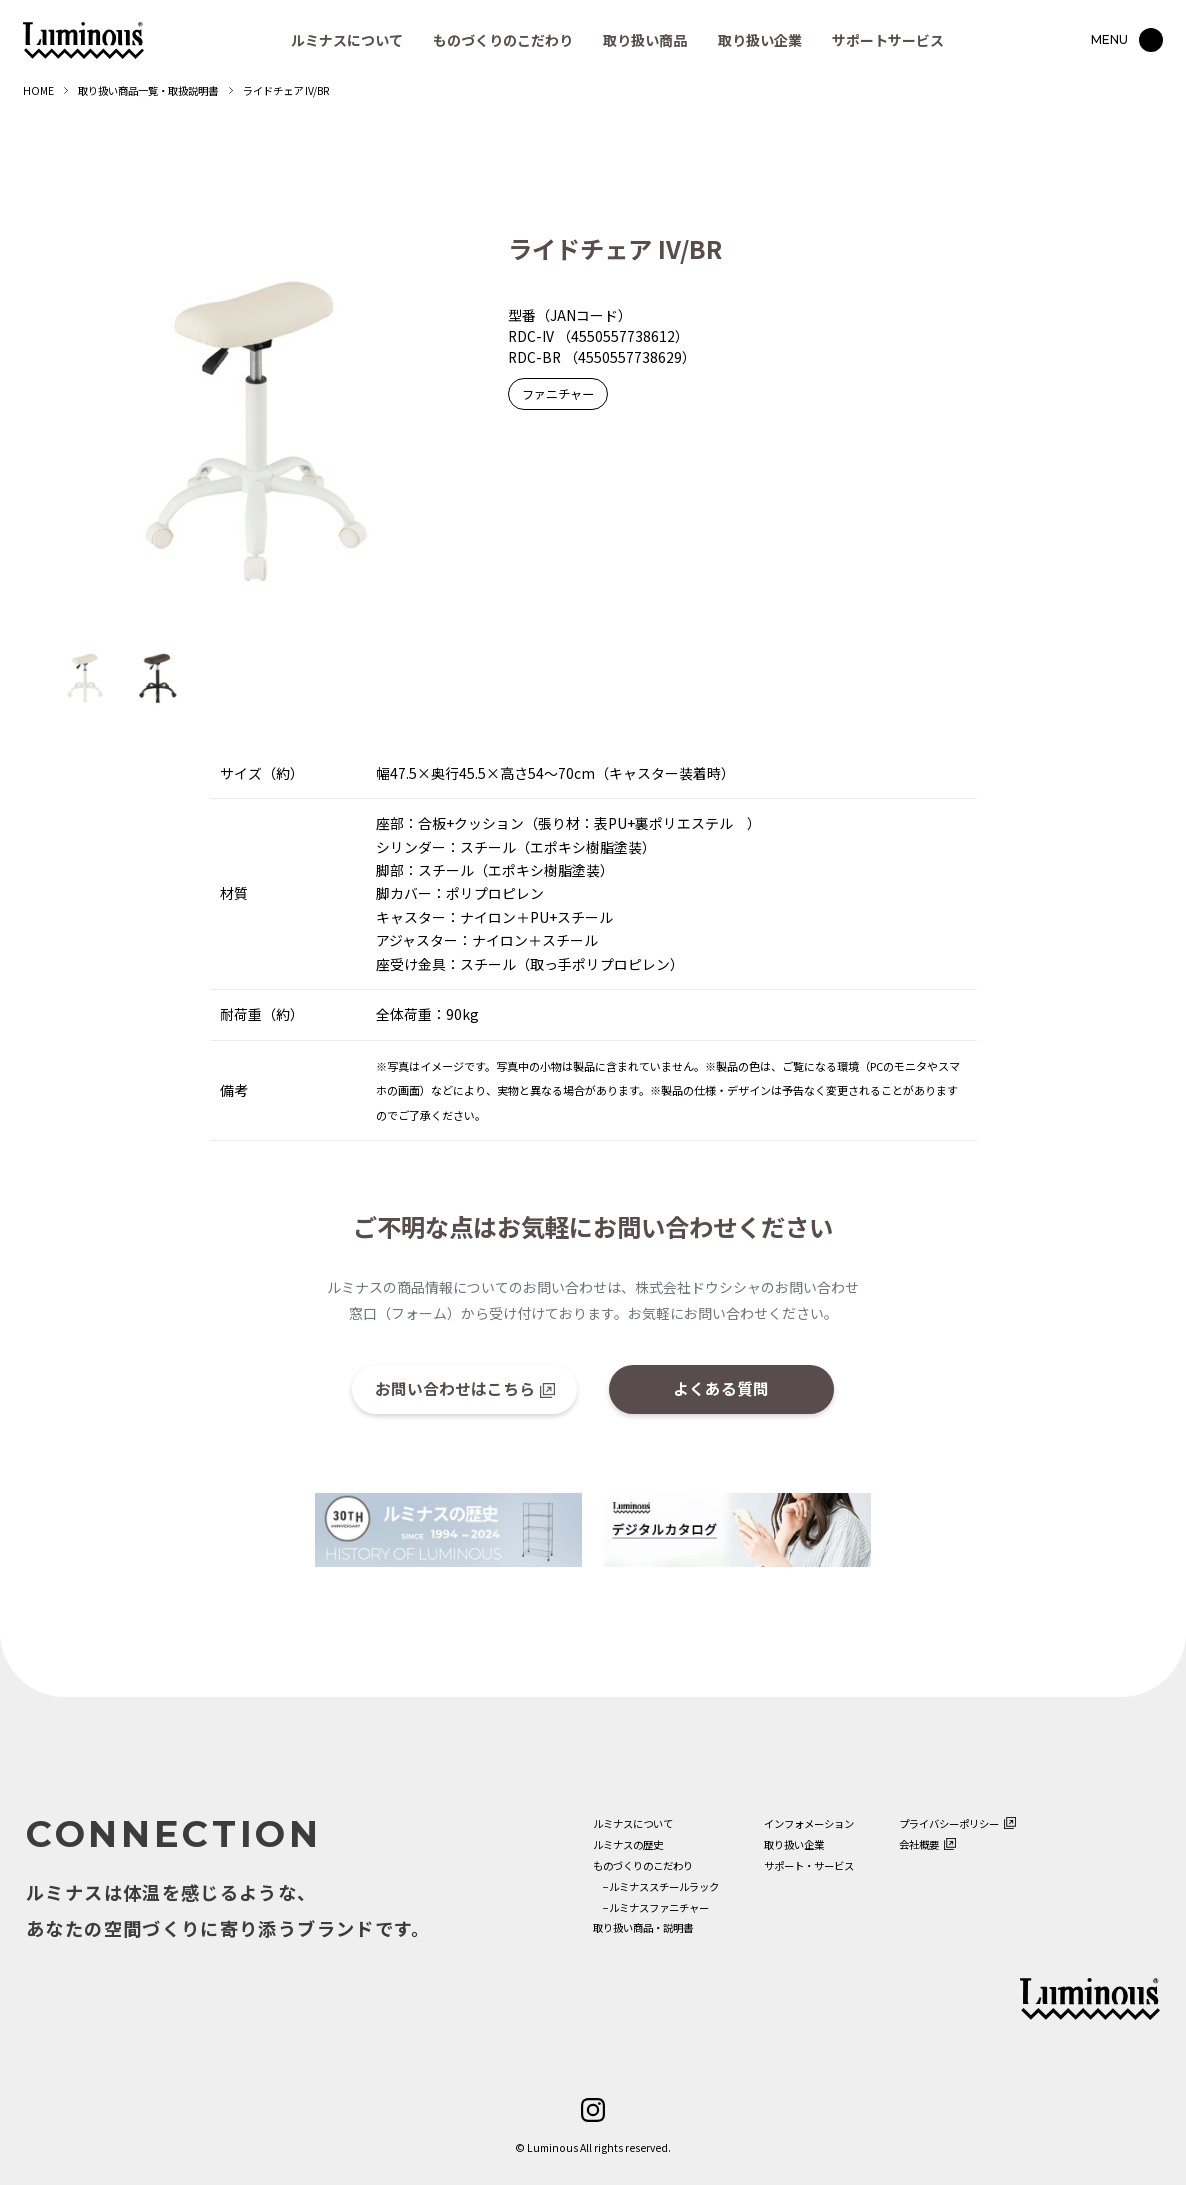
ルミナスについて (347, 40)
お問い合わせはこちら (455, 1388)
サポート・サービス (809, 1865)
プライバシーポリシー (949, 1823)
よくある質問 (721, 1388)
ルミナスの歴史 (628, 1844)
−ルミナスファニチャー (651, 1907)
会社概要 (919, 1844)
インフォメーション (809, 1823)
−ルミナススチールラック (656, 1886)
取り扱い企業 (760, 40)
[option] (256, 431)
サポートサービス (888, 40)
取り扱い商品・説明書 (643, 1927)
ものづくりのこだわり (503, 40)
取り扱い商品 (645, 40)
